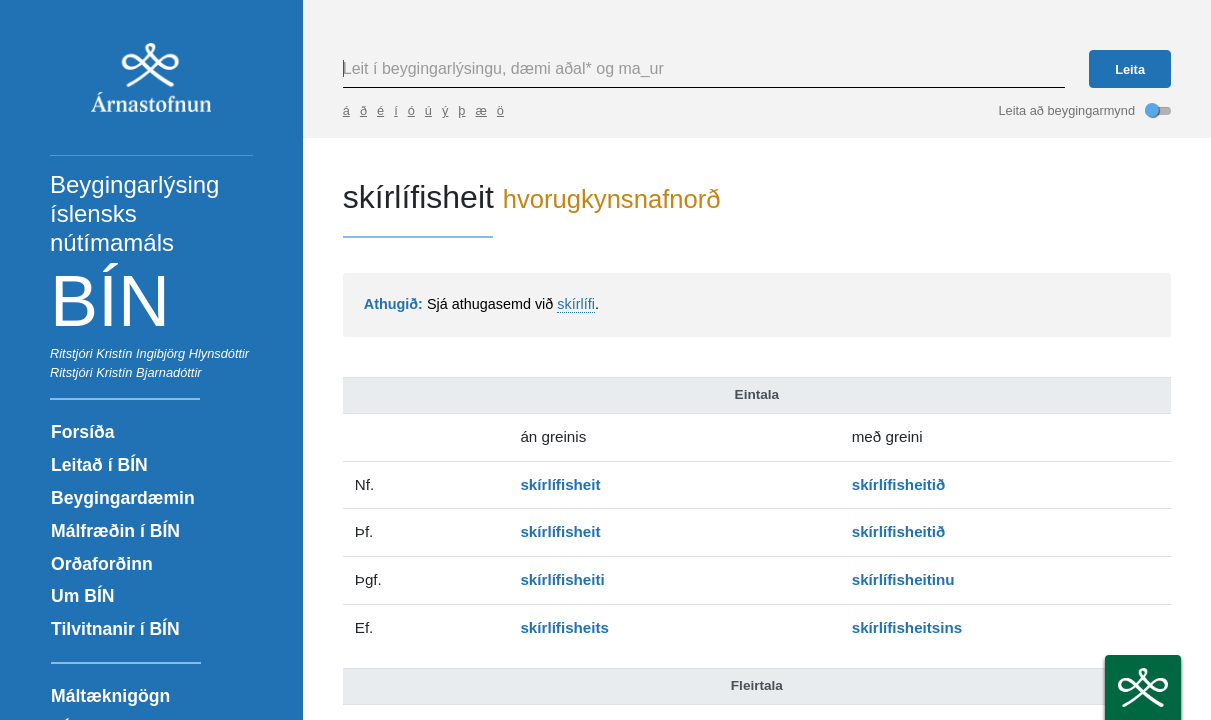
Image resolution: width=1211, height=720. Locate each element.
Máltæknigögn (110, 696)
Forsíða (83, 432)
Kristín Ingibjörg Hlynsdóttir (172, 353)
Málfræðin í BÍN (115, 531)
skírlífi (576, 304)
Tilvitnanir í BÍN (115, 629)
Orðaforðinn (102, 564)
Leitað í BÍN (99, 465)
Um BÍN (83, 596)
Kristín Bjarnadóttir (148, 372)
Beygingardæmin (123, 498)
